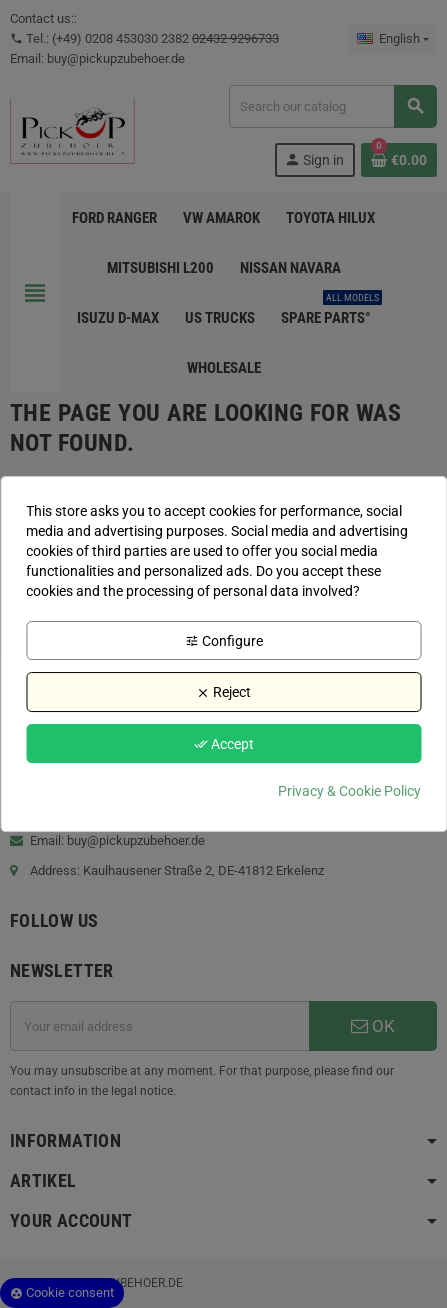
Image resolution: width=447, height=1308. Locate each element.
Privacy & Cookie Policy (349, 791)
